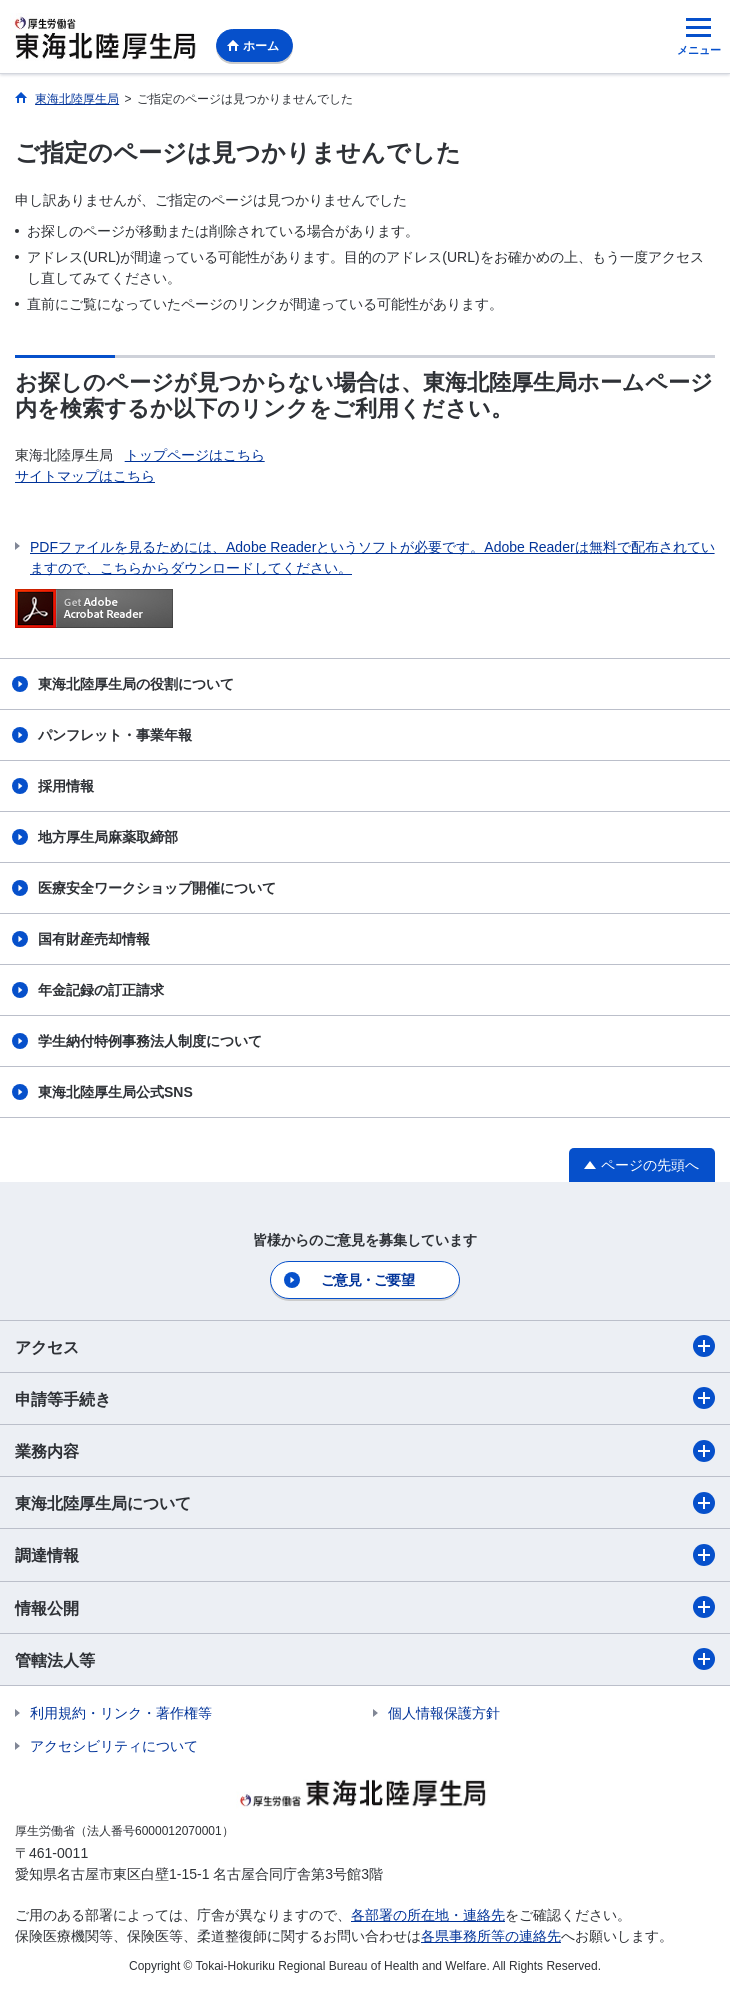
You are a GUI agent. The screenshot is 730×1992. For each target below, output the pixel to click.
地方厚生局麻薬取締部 (108, 837)
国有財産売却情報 (94, 939)
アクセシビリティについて (114, 1746)
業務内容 (365, 1451)
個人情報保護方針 (444, 1713)
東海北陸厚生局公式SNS (115, 1092)
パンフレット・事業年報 (115, 735)
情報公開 (365, 1607)
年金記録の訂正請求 (101, 990)
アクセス (365, 1346)
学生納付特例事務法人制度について (150, 1041)
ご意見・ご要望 (367, 1280)
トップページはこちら (195, 455)
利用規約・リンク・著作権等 (121, 1713)
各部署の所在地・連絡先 (428, 1915)
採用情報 (66, 786)
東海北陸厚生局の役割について (136, 684)
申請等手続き (365, 1398)
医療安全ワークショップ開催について (157, 888)
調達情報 (365, 1555)
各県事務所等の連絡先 (491, 1936)
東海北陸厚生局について (365, 1503)
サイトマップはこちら (85, 476)
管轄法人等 (365, 1659)
